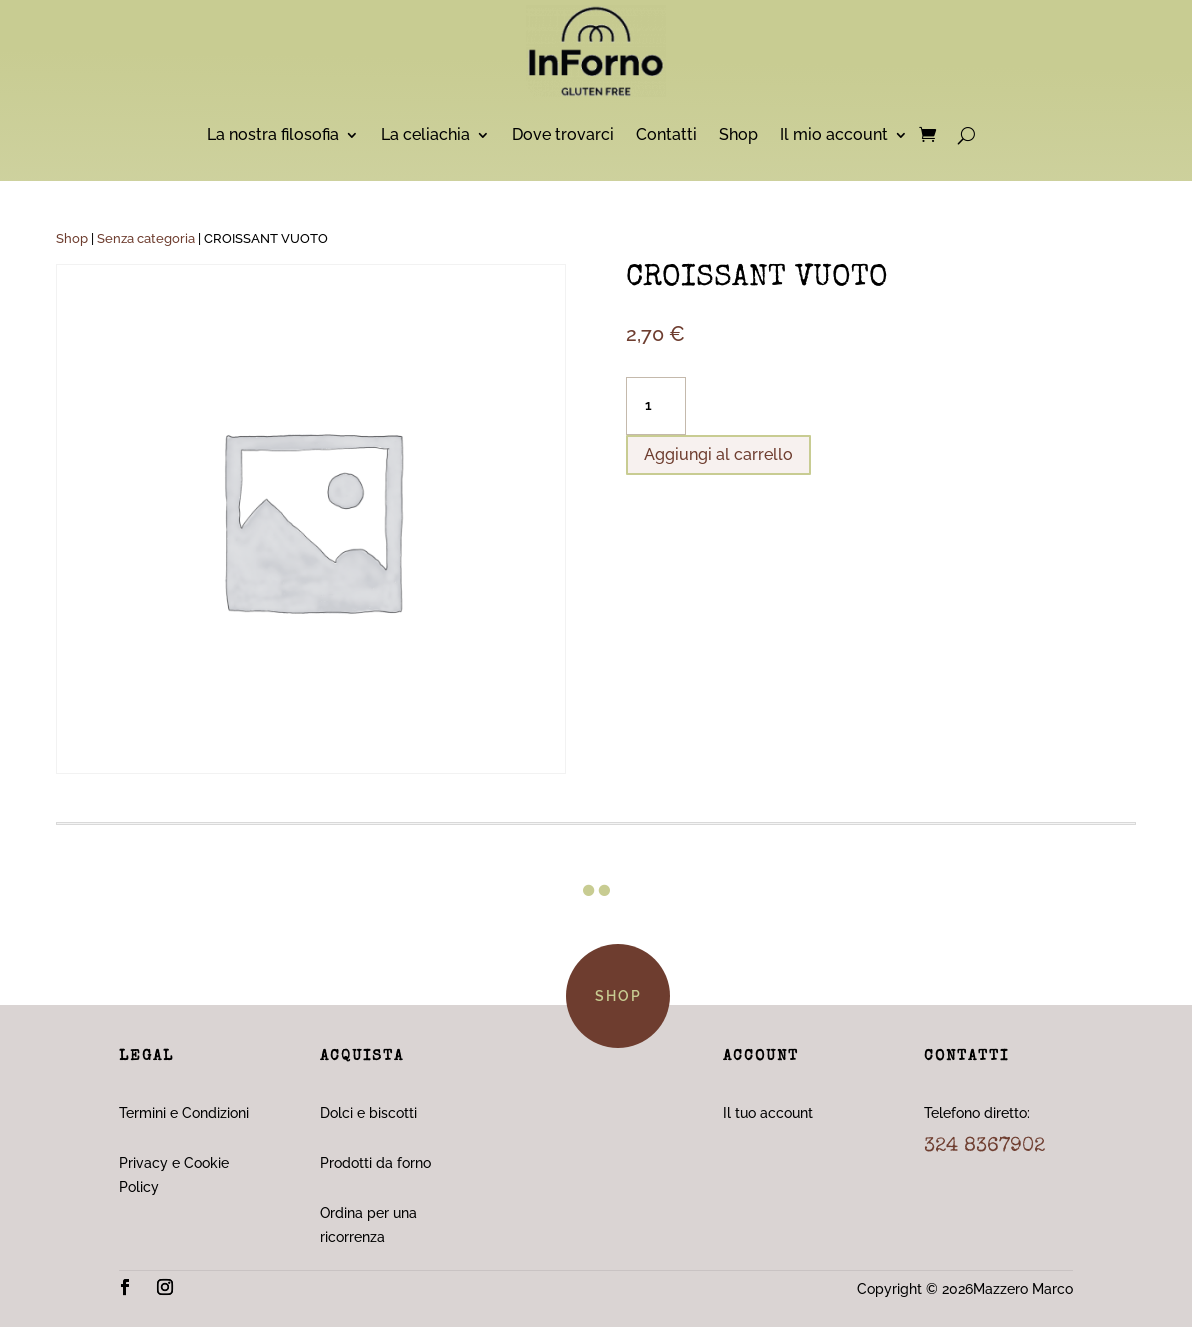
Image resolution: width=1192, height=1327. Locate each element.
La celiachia (425, 134)
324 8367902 (984, 1147)
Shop (738, 134)
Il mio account (834, 134)
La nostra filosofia (273, 134)
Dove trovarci (563, 134)
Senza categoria (146, 238)
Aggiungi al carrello (718, 454)
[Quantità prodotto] (656, 406)
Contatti (666, 134)
